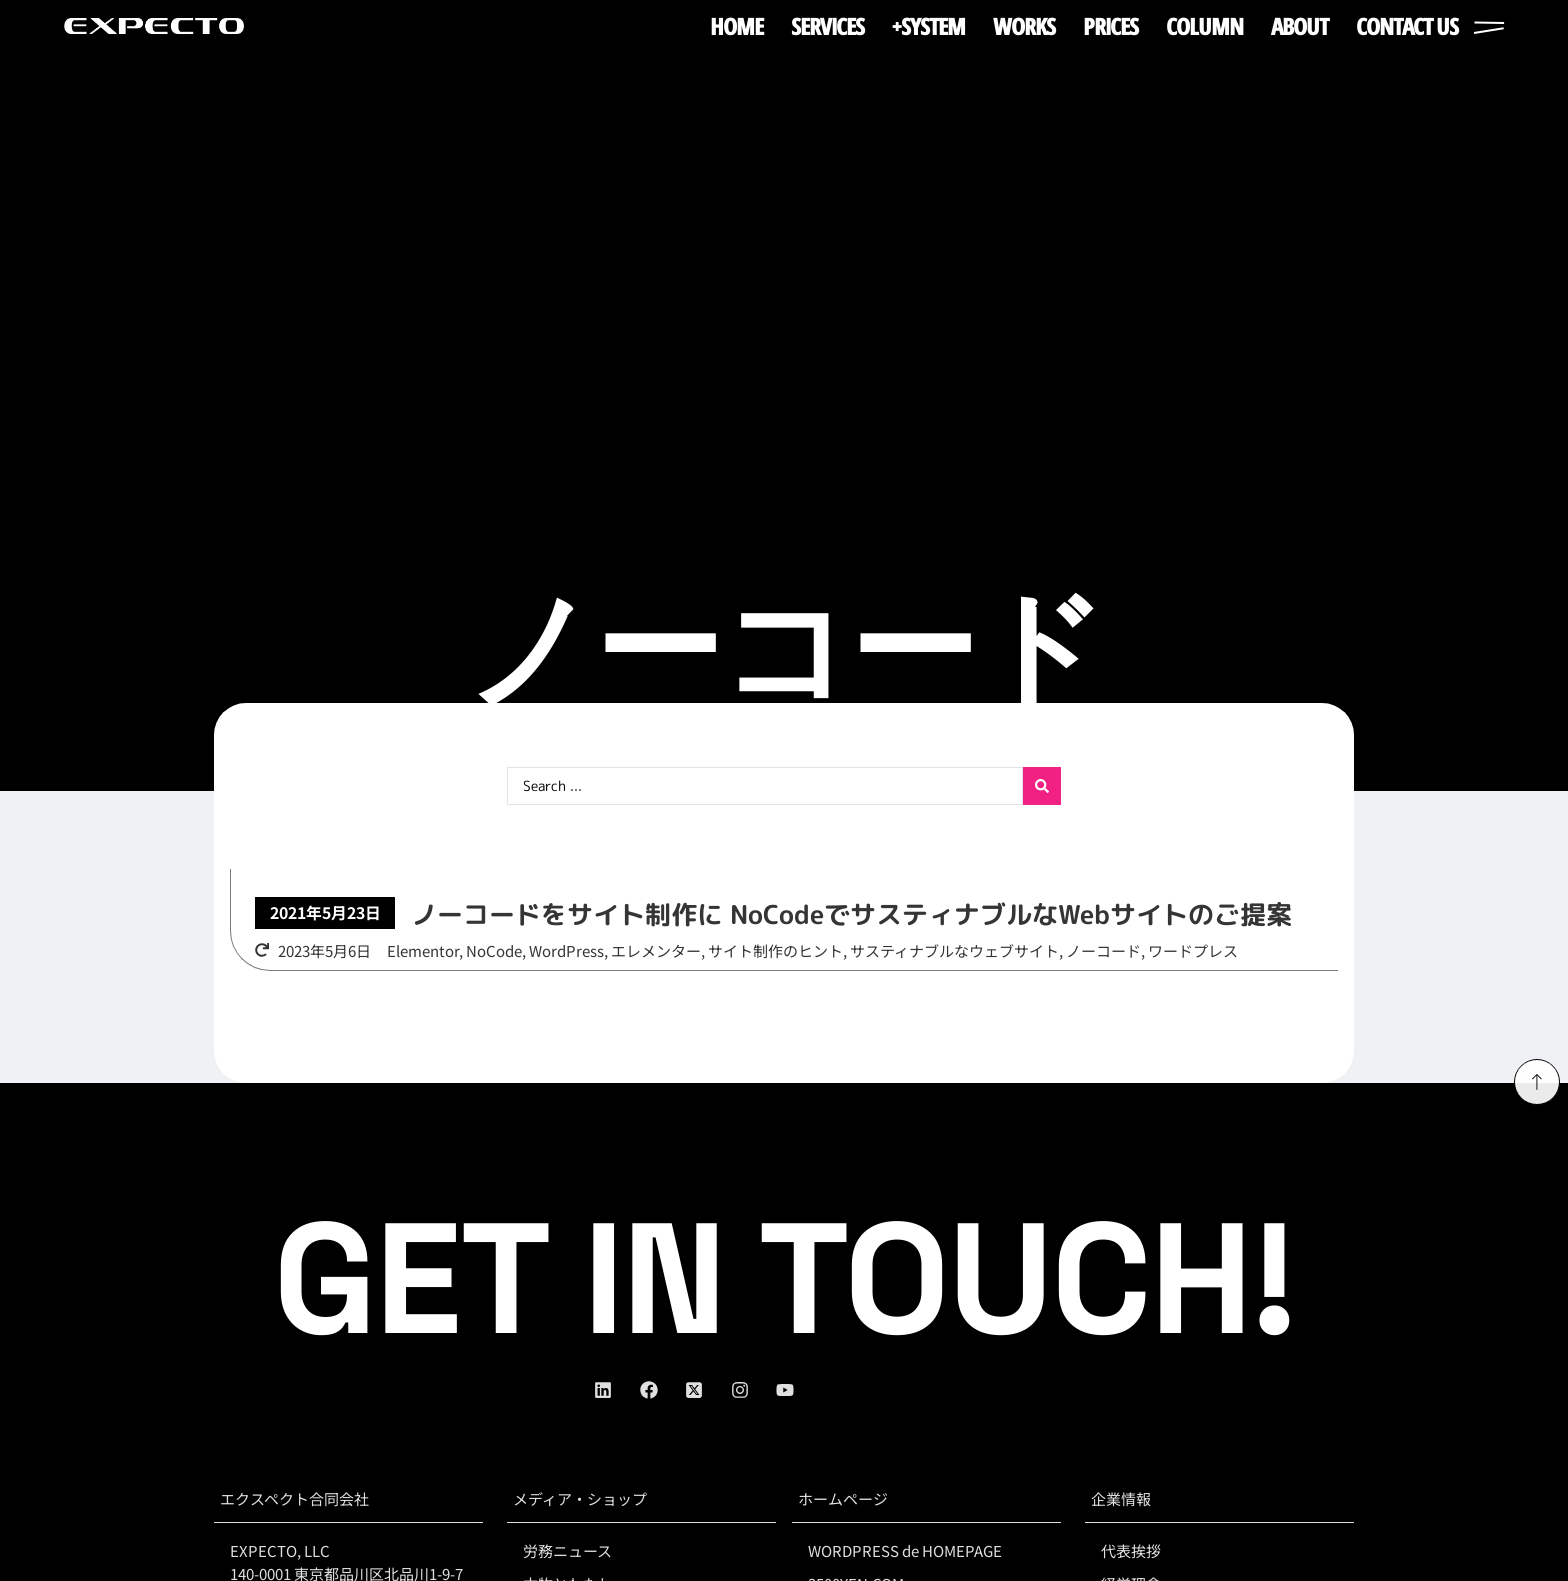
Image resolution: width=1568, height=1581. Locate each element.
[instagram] (754, 1390)
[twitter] (708, 1390)
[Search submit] (1042, 786)
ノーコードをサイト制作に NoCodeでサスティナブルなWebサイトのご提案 (851, 914)
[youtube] (799, 1390)
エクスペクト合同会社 (294, 1498)
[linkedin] (617, 1390)
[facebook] (663, 1390)
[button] (325, 913)
